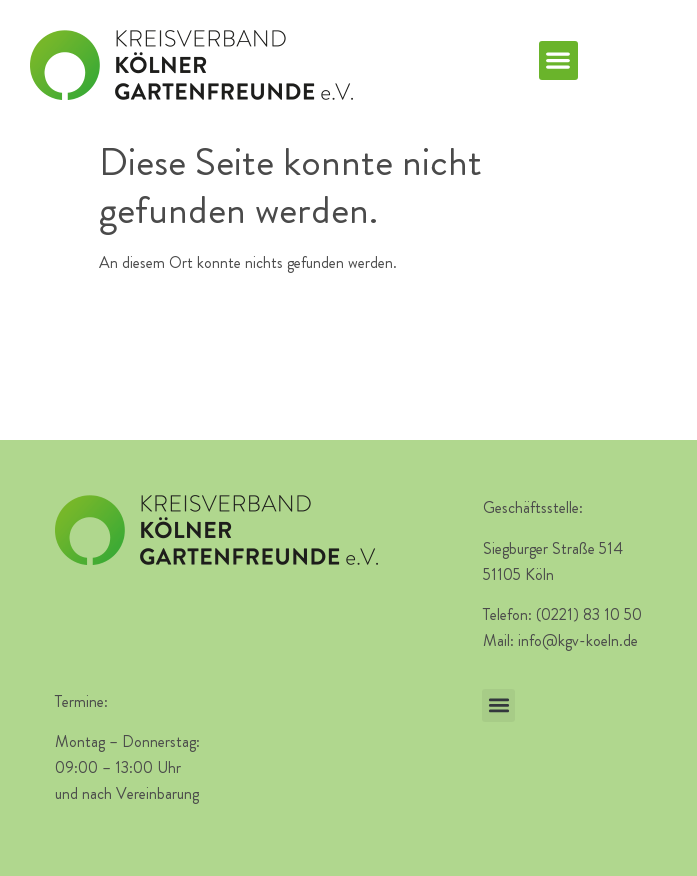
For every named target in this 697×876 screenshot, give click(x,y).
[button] (558, 60)
